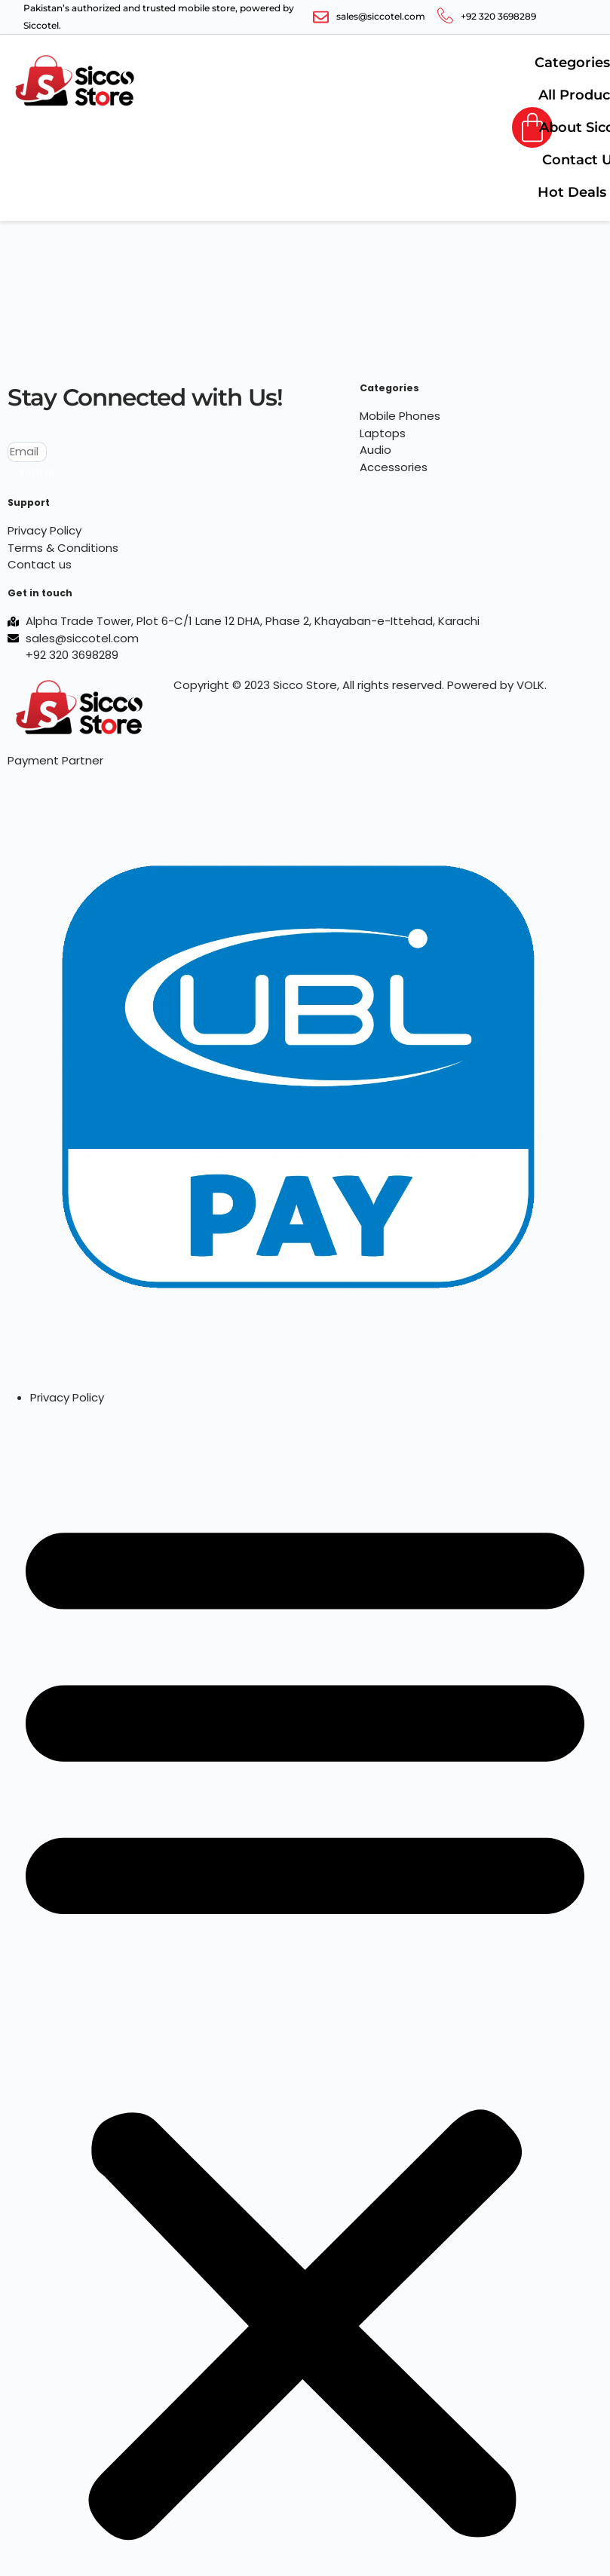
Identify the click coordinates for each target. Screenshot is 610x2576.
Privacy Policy (67, 1397)
